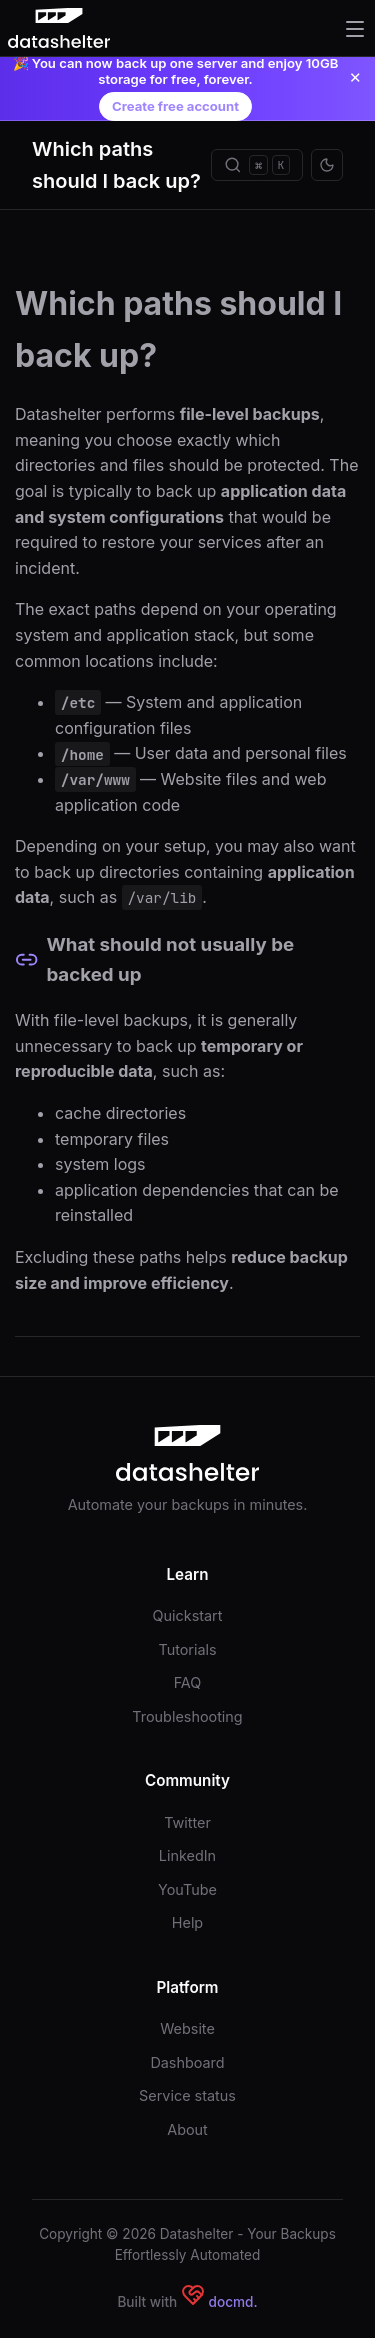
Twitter (187, 1822)
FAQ (188, 1682)
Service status (187, 2095)
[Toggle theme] (327, 165)
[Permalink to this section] (26, 960)
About (187, 2129)
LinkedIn (187, 1855)
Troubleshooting (187, 1716)
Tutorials (187, 1649)
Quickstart (188, 1615)
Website (187, 2028)
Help (187, 1922)
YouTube (187, 1889)
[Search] (257, 165)
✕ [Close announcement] (355, 77)
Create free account (175, 106)
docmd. (233, 2302)
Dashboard (187, 2062)
